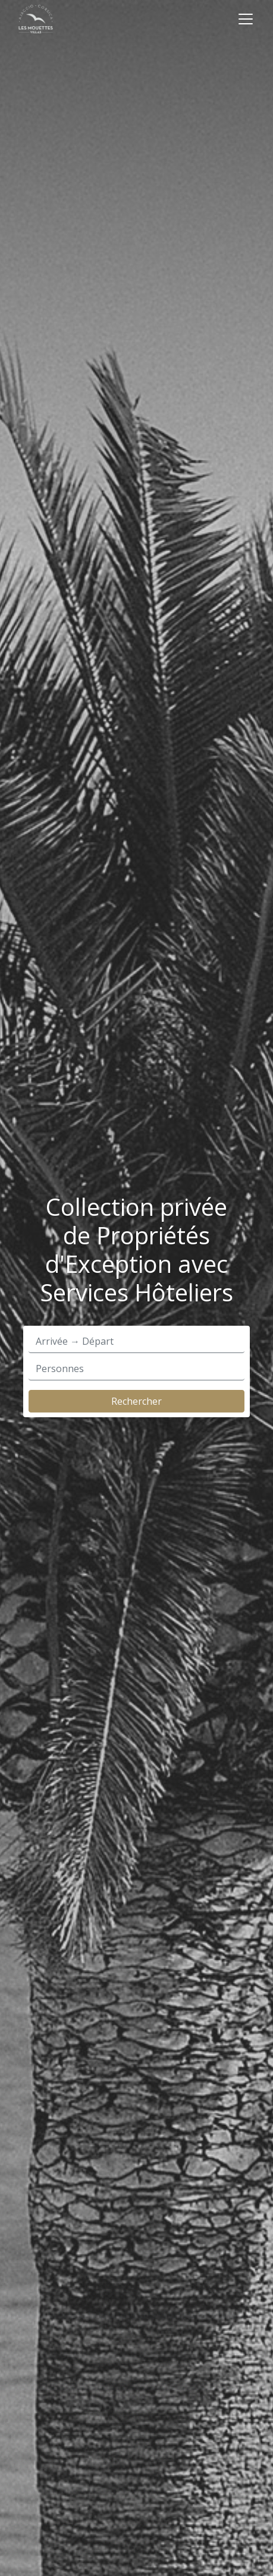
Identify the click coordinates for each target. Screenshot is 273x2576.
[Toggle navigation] (246, 19)
